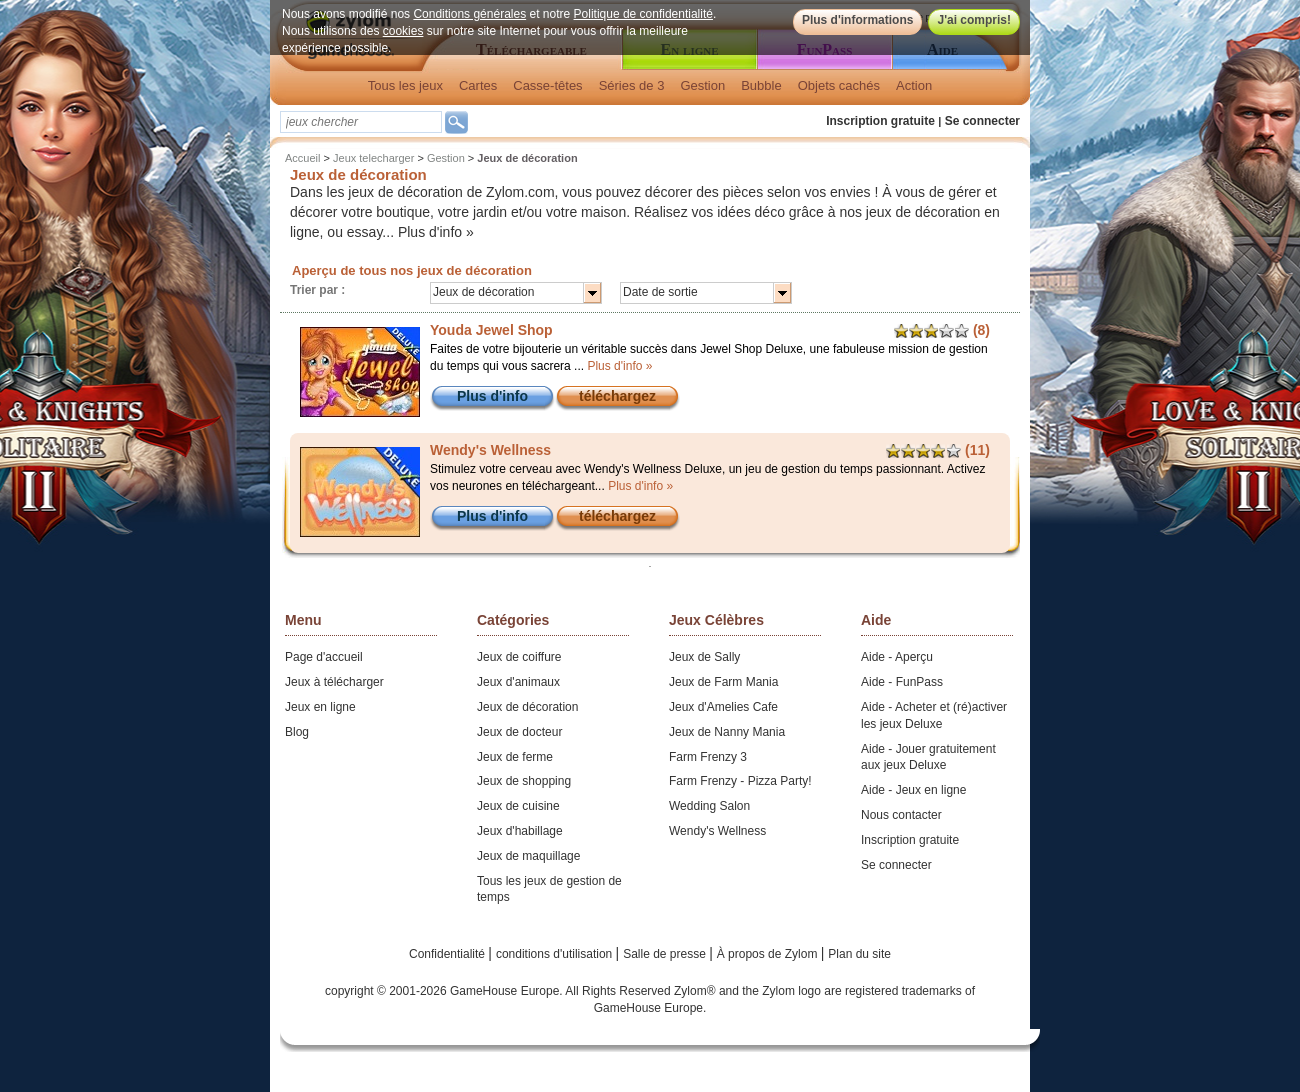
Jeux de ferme (515, 757)
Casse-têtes (547, 85)
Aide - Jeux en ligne (913, 790)
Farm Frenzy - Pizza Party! (740, 781)
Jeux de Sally (704, 657)
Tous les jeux (405, 85)
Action (914, 85)
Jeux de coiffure (519, 657)
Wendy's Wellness (717, 831)
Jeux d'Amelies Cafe (723, 707)
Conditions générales (469, 14)
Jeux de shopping (524, 781)
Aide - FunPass (902, 682)
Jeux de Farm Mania (723, 682)
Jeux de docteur (519, 732)
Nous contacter (901, 815)
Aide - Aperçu (897, 657)
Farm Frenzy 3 (708, 757)
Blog (297, 732)
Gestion (702, 85)
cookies (403, 31)
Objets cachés (839, 85)
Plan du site (859, 954)
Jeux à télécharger (334, 682)
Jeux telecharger (373, 158)
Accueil (302, 158)
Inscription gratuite (880, 121)
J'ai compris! (974, 20)
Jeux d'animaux (518, 682)
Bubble (761, 85)
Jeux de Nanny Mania (727, 732)
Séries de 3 (632, 85)
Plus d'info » (436, 232)
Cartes (478, 85)
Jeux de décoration (527, 707)
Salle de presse (666, 954)
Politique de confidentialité (643, 14)
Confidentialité (448, 954)
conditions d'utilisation (556, 954)
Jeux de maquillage (528, 856)
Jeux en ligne (320, 707)
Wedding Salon (709, 806)
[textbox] (361, 122)
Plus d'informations (858, 20)
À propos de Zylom (769, 954)
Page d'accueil (324, 657)
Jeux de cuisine (518, 806)
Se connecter (982, 121)
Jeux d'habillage (520, 831)
